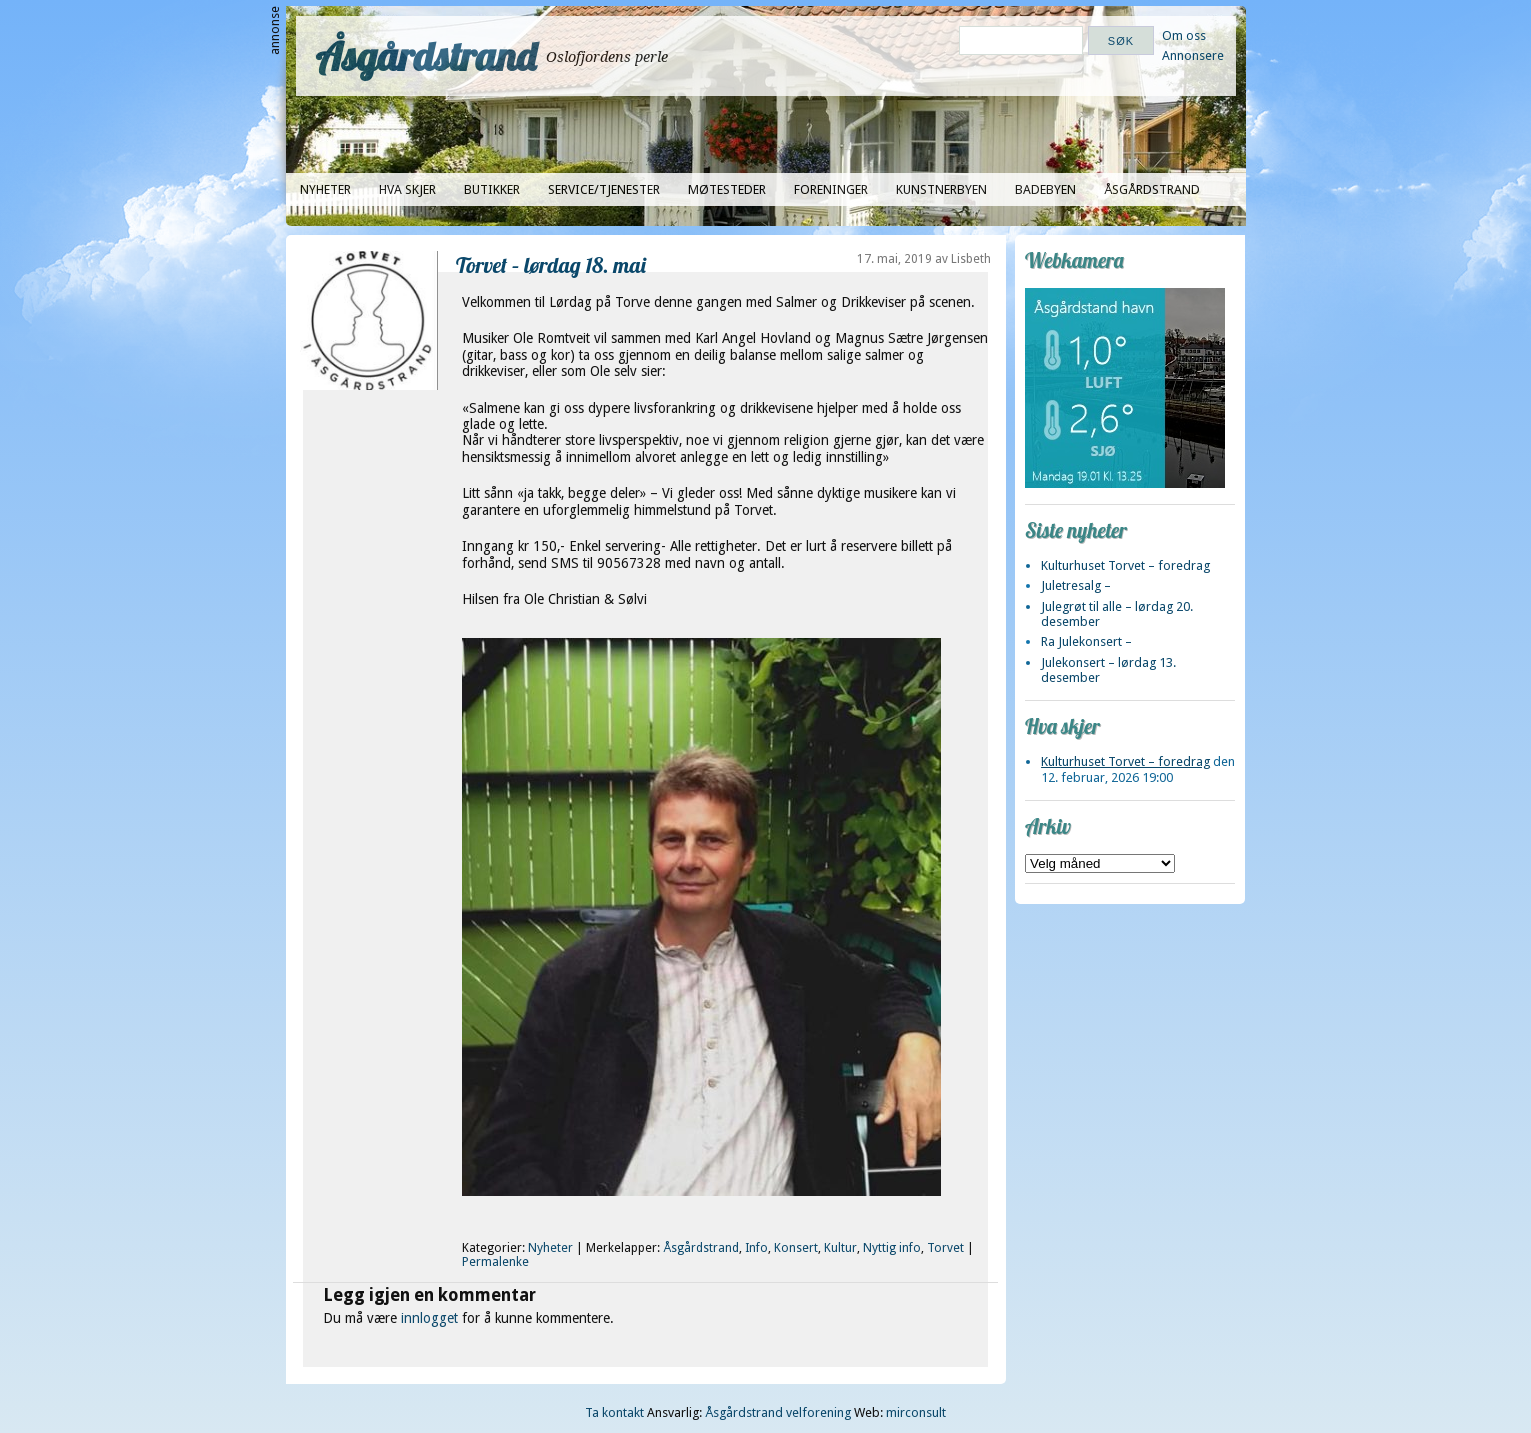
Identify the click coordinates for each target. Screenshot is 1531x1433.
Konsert (796, 1248)
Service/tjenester (604, 189)
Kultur (840, 1248)
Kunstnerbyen (941, 189)
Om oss (1184, 35)
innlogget (429, 1318)
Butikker (492, 189)
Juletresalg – (1076, 585)
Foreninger (831, 189)
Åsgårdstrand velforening (778, 1412)
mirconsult (916, 1412)
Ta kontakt (614, 1412)
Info (756, 1248)
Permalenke (495, 1262)
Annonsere (1193, 55)
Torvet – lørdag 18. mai (551, 264)
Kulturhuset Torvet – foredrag (1125, 565)
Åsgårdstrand (426, 56)
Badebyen (1045, 189)
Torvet (945, 1248)
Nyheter (325, 189)
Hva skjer (407, 189)
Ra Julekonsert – (1086, 641)
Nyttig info (892, 1248)
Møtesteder (727, 189)
